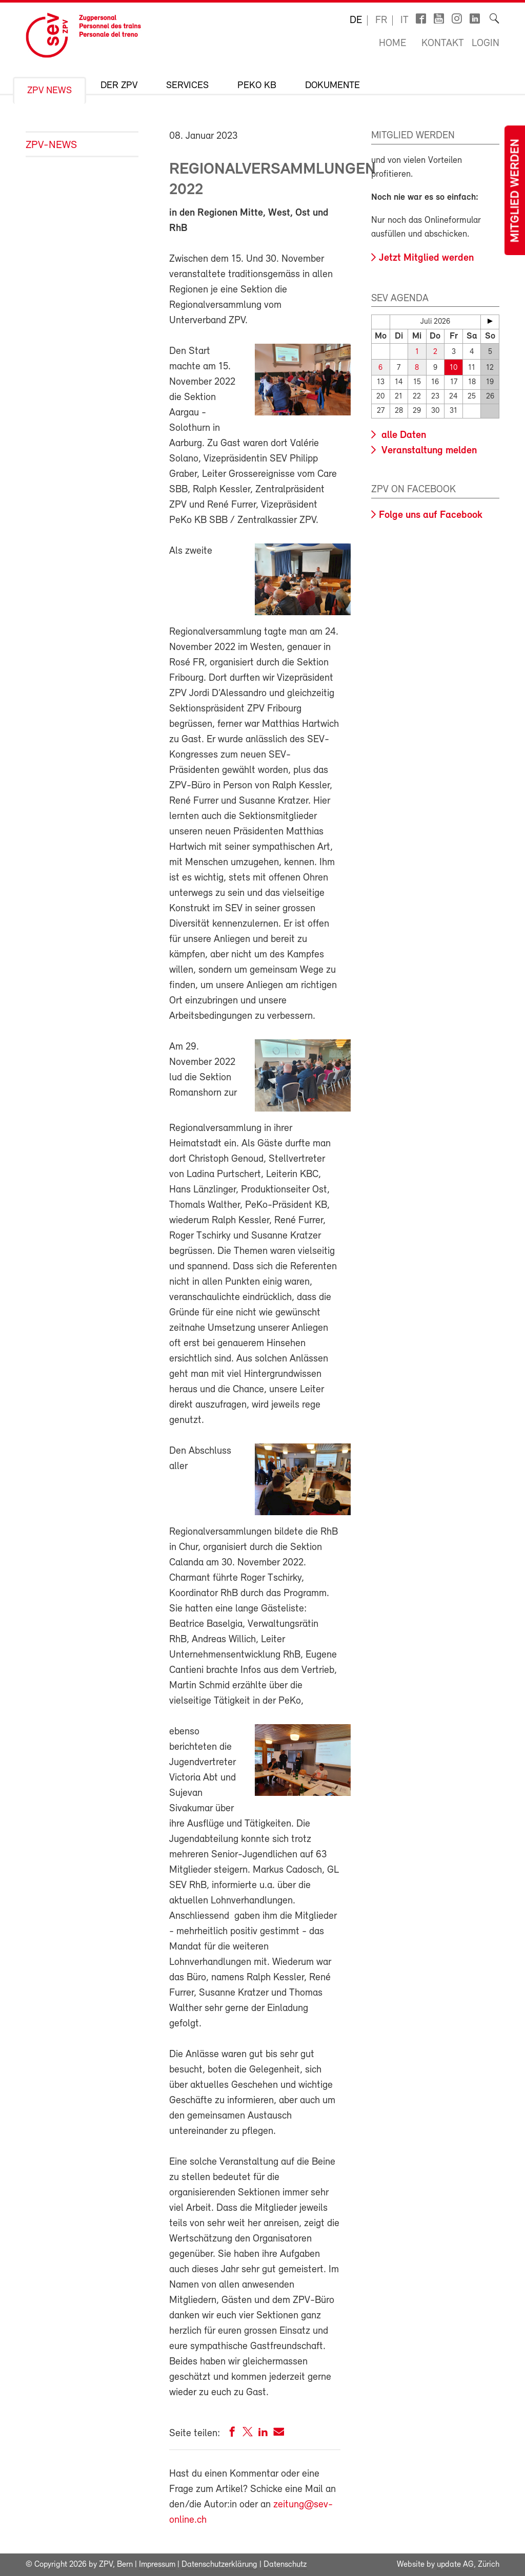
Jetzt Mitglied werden (426, 258)
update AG (455, 2565)
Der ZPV (118, 86)
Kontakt (442, 43)
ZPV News (49, 91)
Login (485, 43)
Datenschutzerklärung (219, 2565)
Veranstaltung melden (428, 451)
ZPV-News (51, 145)
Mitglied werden (516, 191)
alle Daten (402, 435)
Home (392, 43)
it (404, 20)
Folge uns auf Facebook (430, 515)
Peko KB (256, 86)
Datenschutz (285, 2565)
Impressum (157, 2565)
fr (381, 20)
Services (187, 86)
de (356, 20)
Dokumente (332, 86)
